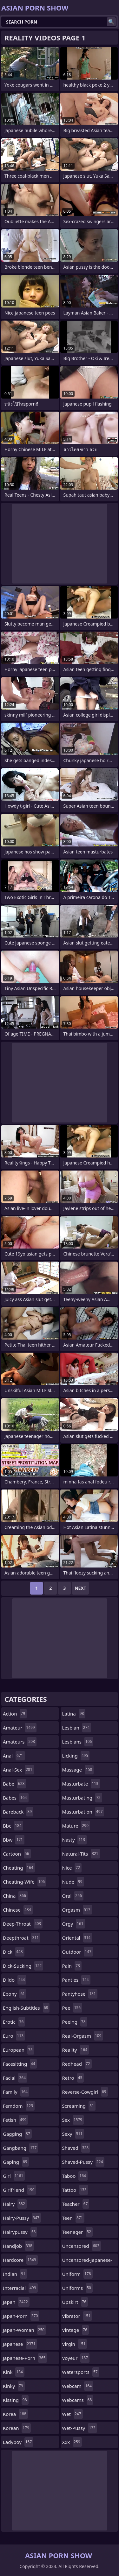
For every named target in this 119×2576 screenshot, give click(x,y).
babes (16, 1797)
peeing (74, 2022)
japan (16, 2302)
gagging (17, 2134)
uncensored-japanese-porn (87, 2261)
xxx (72, 2442)
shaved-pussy (83, 2162)
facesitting (20, 2064)
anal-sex (18, 1769)
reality (75, 2050)
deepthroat (21, 1938)
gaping (16, 2162)
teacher (75, 2204)
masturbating (82, 1797)
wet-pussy (79, 2428)
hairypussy (20, 2232)
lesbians (78, 1741)
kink (13, 2372)
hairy (15, 2204)
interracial (20, 2288)
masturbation (83, 1811)
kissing (16, 2400)
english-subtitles (26, 2008)
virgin (74, 2344)
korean (17, 2428)
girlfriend (19, 2190)
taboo (75, 2176)
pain (72, 1966)
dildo (14, 1980)
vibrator (77, 2316)
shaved (76, 2148)
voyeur (76, 2358)
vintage (75, 2330)
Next (80, 1588)
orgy (73, 1923)
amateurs (19, 1741)
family (16, 2092)
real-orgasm (82, 2036)
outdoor (77, 1952)
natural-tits (81, 1853)
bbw (13, 1839)
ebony (14, 1994)
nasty (74, 1839)
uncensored (81, 2246)
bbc (13, 1825)
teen (73, 2218)
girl (14, 2176)
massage (78, 1769)
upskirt (75, 2302)
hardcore (20, 2260)
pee (72, 2008)
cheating (19, 1867)
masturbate (81, 1783)
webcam (77, 2386)
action (15, 1713)
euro (14, 2036)
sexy (73, 2134)
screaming (79, 2106)
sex (73, 2120)
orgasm (77, 1909)
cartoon (17, 1853)
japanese (20, 2344)
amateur (19, 1727)
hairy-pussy (22, 2218)
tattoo (75, 2190)
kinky (14, 2386)
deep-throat (23, 1923)
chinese (18, 1909)
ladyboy (18, 2442)
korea (15, 2414)
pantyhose (79, 1994)
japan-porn (21, 2316)
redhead (77, 2064)
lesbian (76, 1727)
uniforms (77, 2288)
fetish (15, 2120)
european (18, 2050)
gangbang (20, 2148)
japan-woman (24, 2330)
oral (72, 1895)
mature (76, 1825)
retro (73, 2078)
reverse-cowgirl (85, 2092)
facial (15, 2078)
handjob (18, 2246)
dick (13, 1952)
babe (14, 1783)
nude (73, 1881)
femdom (19, 2106)
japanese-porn (25, 2358)
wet (72, 2414)
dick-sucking (23, 1966)
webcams (78, 2400)
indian (15, 2274)
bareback (18, 1811)
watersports (80, 2372)
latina (74, 1713)
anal (14, 1755)
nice (72, 1867)
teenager (77, 2232)
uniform (77, 2274)
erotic (14, 2022)
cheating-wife (24, 1881)
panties (76, 1980)
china (15, 1895)
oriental (77, 1938)
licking (76, 1755)
